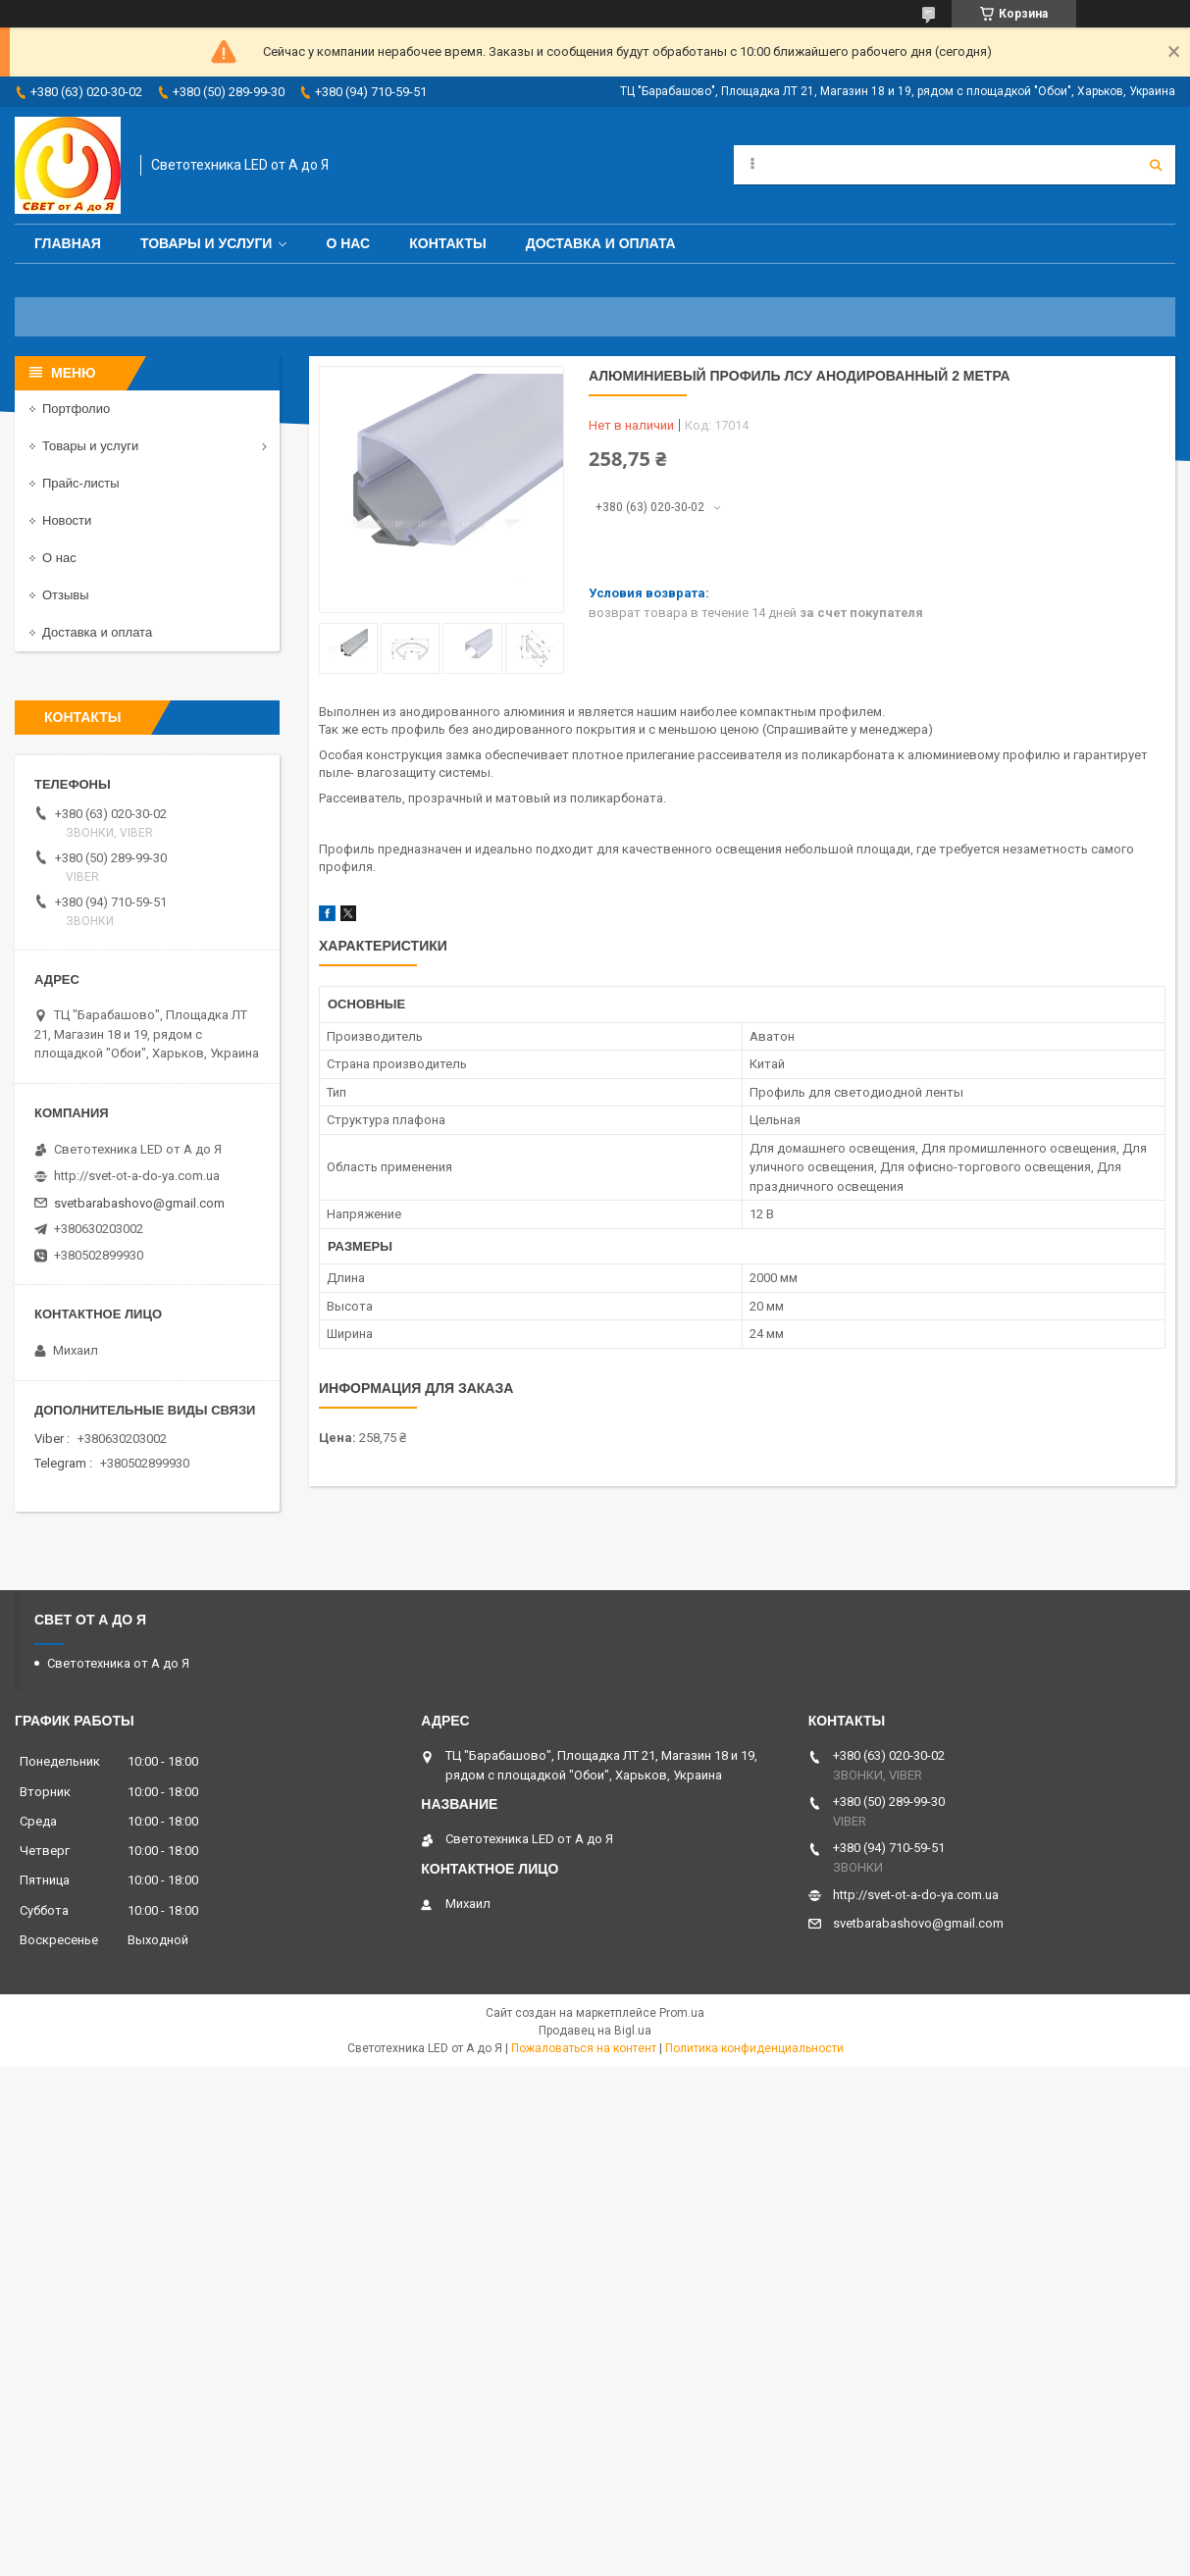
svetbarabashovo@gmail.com (139, 1203)
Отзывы (65, 595)
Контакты (447, 243)
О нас (348, 243)
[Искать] (1155, 164)
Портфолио (76, 408)
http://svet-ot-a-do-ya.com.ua (137, 1175)
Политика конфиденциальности (754, 2048)
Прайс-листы (81, 483)
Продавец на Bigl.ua (595, 2030)
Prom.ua (681, 2013)
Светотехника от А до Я (118, 1663)
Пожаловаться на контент (583, 2048)
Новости (66, 520)
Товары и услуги (206, 243)
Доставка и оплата (601, 243)
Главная (67, 243)
